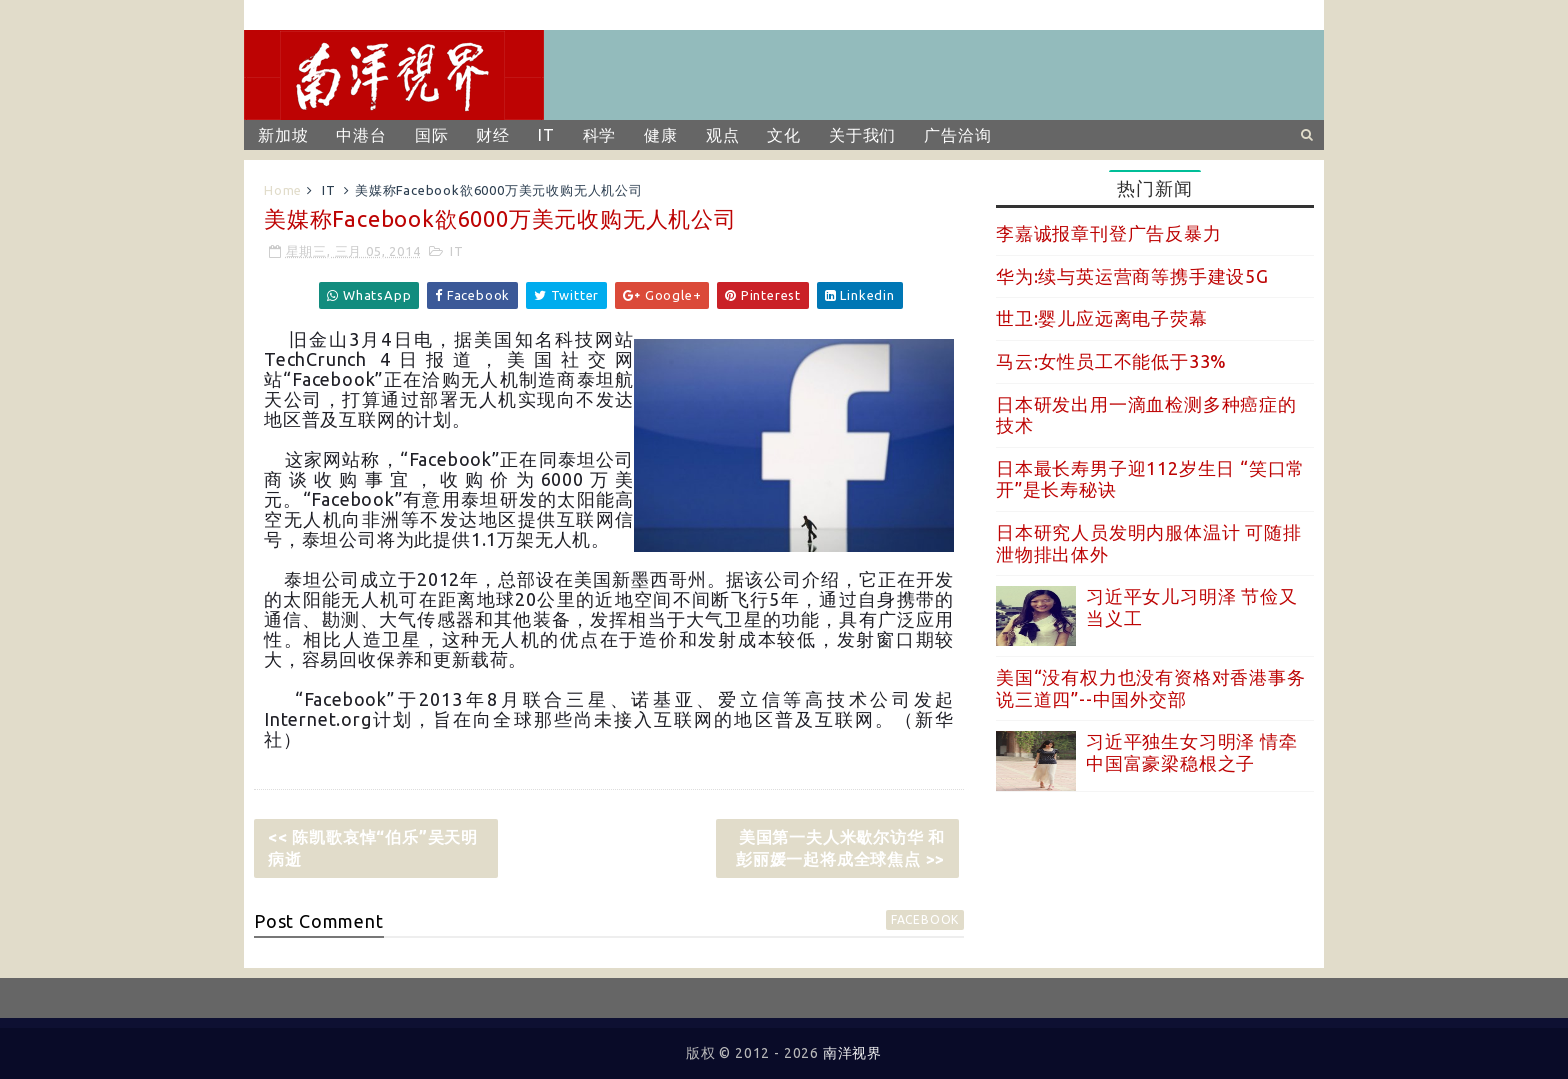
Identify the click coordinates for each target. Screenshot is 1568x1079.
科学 (600, 135)
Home (283, 190)
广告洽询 (957, 135)
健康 (661, 135)
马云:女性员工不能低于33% (1111, 361)
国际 (432, 135)
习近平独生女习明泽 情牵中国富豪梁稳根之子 (1192, 752)
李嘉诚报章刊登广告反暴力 (1109, 233)
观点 (723, 135)
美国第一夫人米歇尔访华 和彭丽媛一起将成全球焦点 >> (840, 848)
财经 (493, 135)
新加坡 (283, 135)
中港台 (361, 135)
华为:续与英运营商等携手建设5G (1132, 276)
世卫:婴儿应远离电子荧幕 (1102, 318)
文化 (784, 135)
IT (546, 135)
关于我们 (862, 135)
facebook (925, 919)
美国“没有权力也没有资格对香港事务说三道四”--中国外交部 (1151, 688)
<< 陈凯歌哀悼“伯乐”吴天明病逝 (373, 848)
